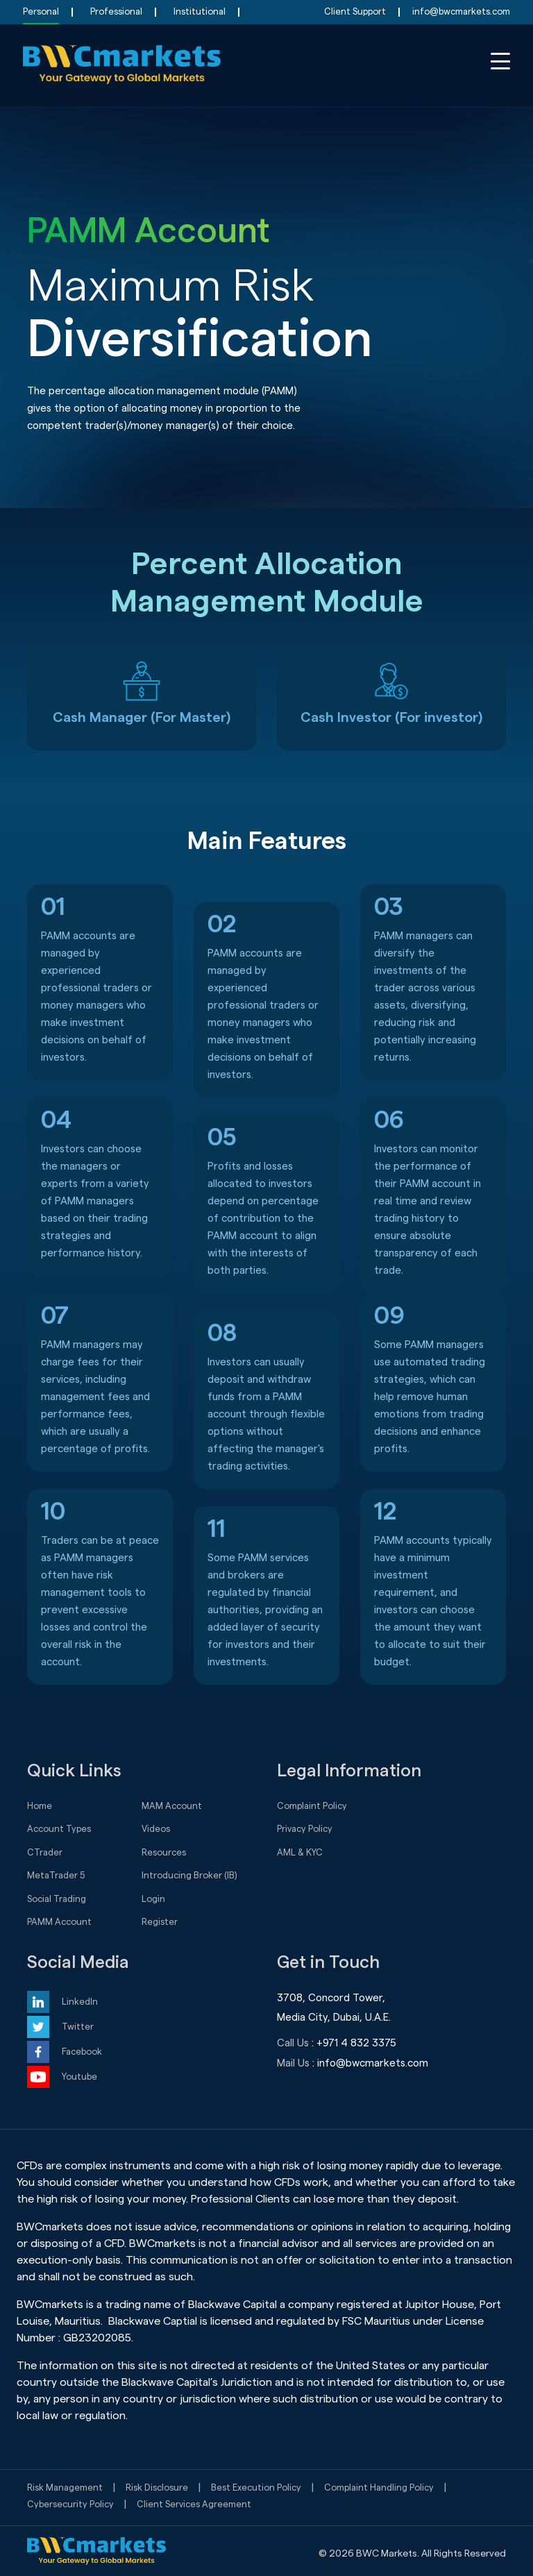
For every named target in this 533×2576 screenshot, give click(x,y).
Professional (116, 11)
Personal (41, 11)
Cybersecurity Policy (70, 2504)
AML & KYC (300, 1852)
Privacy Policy (304, 1828)
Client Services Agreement (194, 2504)
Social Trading (56, 1898)
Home (39, 1805)
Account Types (59, 1828)
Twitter (78, 2026)
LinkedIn (80, 2001)
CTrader (44, 1852)
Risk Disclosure (157, 2487)
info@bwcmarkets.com (461, 11)
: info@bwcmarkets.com (370, 2063)
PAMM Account (59, 1921)
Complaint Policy (312, 1805)
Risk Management (65, 2487)
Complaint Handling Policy (379, 2487)
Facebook (82, 2051)
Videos (156, 1828)
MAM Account (172, 1805)
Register (160, 1921)
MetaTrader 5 (56, 1875)
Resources (164, 1852)
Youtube (79, 2076)
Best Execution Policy (256, 2487)
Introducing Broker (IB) (189, 1875)
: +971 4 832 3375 (354, 2043)
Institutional (200, 11)
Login (153, 1898)
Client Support (355, 11)
